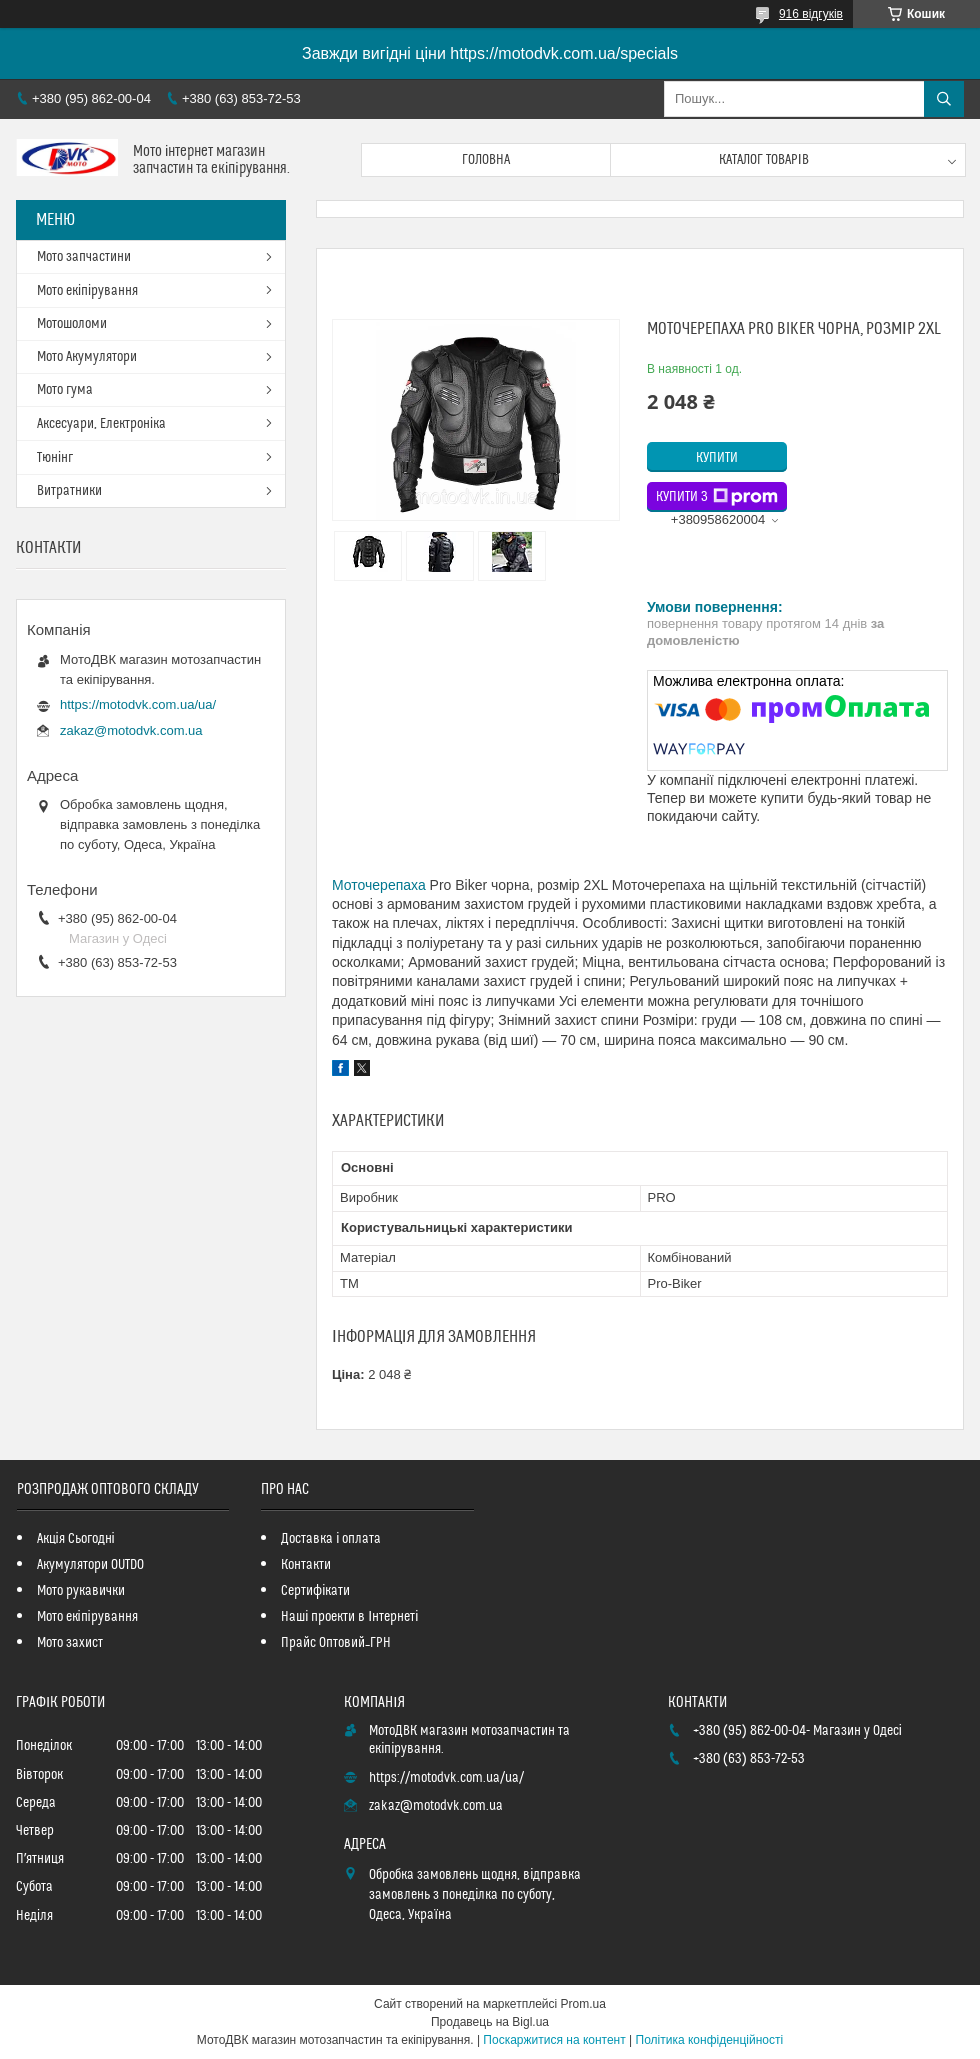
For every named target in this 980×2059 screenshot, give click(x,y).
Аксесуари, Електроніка (101, 424)
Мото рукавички (81, 1591)
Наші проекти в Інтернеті (349, 1617)
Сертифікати (315, 1591)
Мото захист (70, 1643)
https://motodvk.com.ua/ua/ (138, 704)
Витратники (69, 491)
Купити (717, 458)
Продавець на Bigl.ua (490, 2022)
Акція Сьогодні (76, 1539)
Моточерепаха (379, 885)
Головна (486, 160)
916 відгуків (811, 14)
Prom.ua (583, 2004)
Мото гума (65, 390)
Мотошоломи (72, 324)
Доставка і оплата (331, 1539)
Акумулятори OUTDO (90, 1565)
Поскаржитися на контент (554, 2040)
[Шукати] (944, 99)
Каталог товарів (764, 160)
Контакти (306, 1565)
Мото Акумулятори (87, 357)
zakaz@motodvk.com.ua (131, 730)
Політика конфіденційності (710, 2040)
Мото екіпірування (87, 291)
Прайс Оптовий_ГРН (336, 1643)
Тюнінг (55, 458)
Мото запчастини (84, 257)
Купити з (717, 497)
